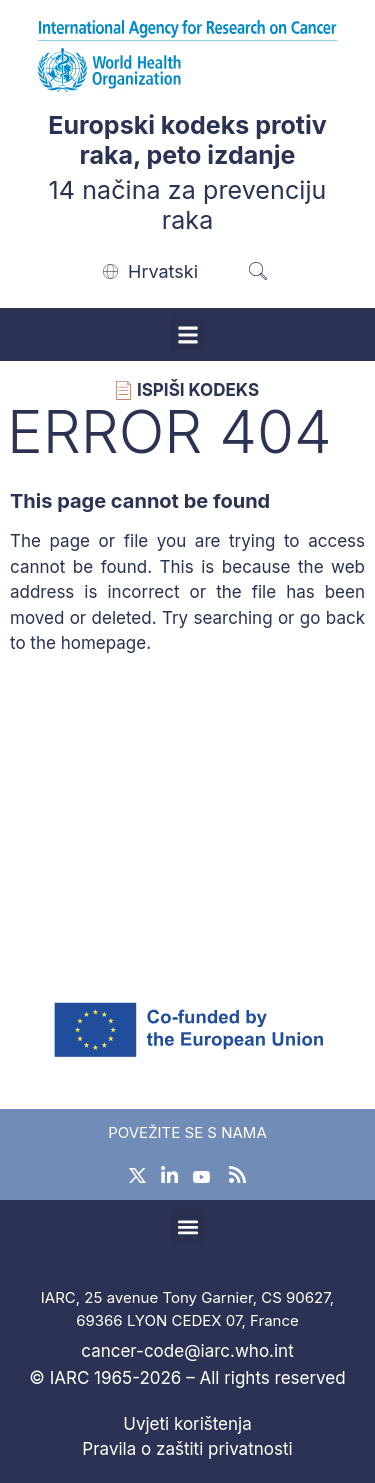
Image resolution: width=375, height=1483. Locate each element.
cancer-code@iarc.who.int (187, 1351)
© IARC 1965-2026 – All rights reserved (187, 1378)
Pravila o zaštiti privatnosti (187, 1449)
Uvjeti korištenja (187, 1424)
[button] (187, 334)
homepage (104, 643)
